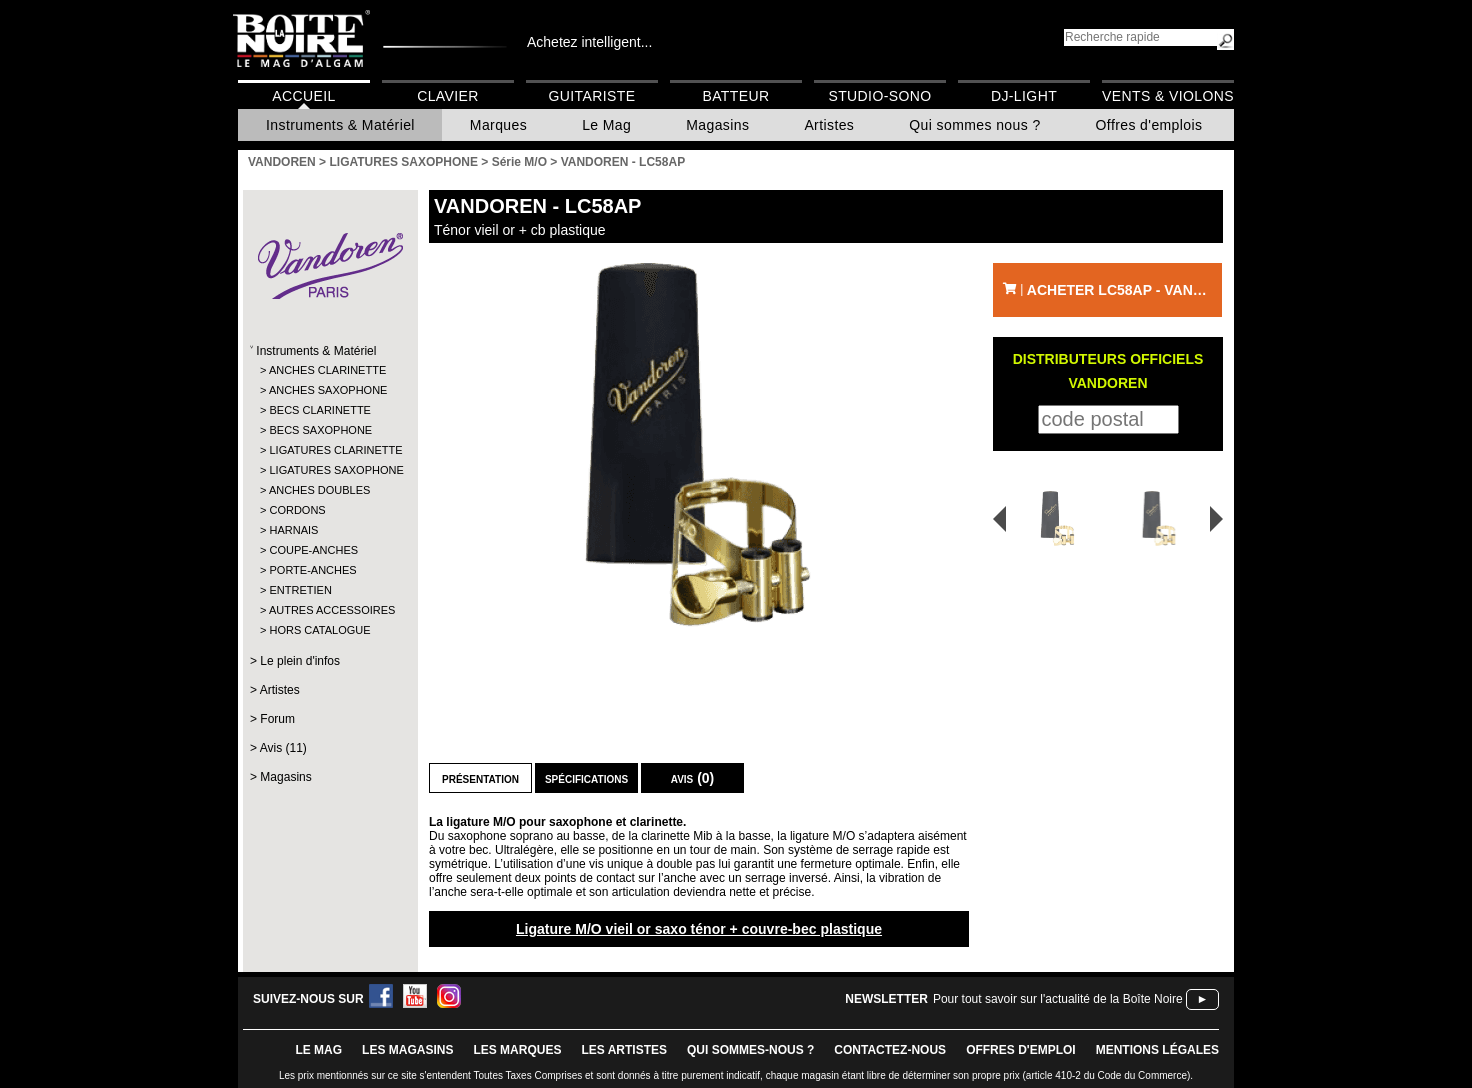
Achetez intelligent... (589, 42)
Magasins (717, 125)
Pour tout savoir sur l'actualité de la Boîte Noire (1058, 999)
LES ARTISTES (624, 1050)
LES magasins (407, 1050)
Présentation (480, 778)
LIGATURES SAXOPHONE (329, 470)
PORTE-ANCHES (312, 570)
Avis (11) (283, 748)
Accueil (303, 96)
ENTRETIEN (300, 590)
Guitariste (592, 96)
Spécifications (586, 778)
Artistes (829, 125)
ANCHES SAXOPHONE (328, 390)
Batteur (735, 96)
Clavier (448, 96)
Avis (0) (693, 778)
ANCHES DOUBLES (319, 490)
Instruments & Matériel (340, 125)
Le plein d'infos (300, 661)
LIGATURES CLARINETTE (329, 450)
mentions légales (1157, 1050)
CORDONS (297, 510)
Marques (498, 125)
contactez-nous (890, 1050)
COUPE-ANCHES (313, 550)
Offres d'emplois (1149, 125)
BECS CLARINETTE (319, 410)
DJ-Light (1024, 96)
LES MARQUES (517, 1050)
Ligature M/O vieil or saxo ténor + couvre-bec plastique (699, 929)
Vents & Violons (1168, 96)
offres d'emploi (1021, 1050)
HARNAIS (293, 530)
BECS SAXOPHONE (320, 430)
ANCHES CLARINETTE (327, 370)
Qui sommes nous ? (974, 125)
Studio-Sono (879, 96)
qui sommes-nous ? (750, 1050)
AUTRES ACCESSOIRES (329, 610)
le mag (318, 1050)
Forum (277, 719)
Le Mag (606, 125)
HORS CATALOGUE (319, 630)
